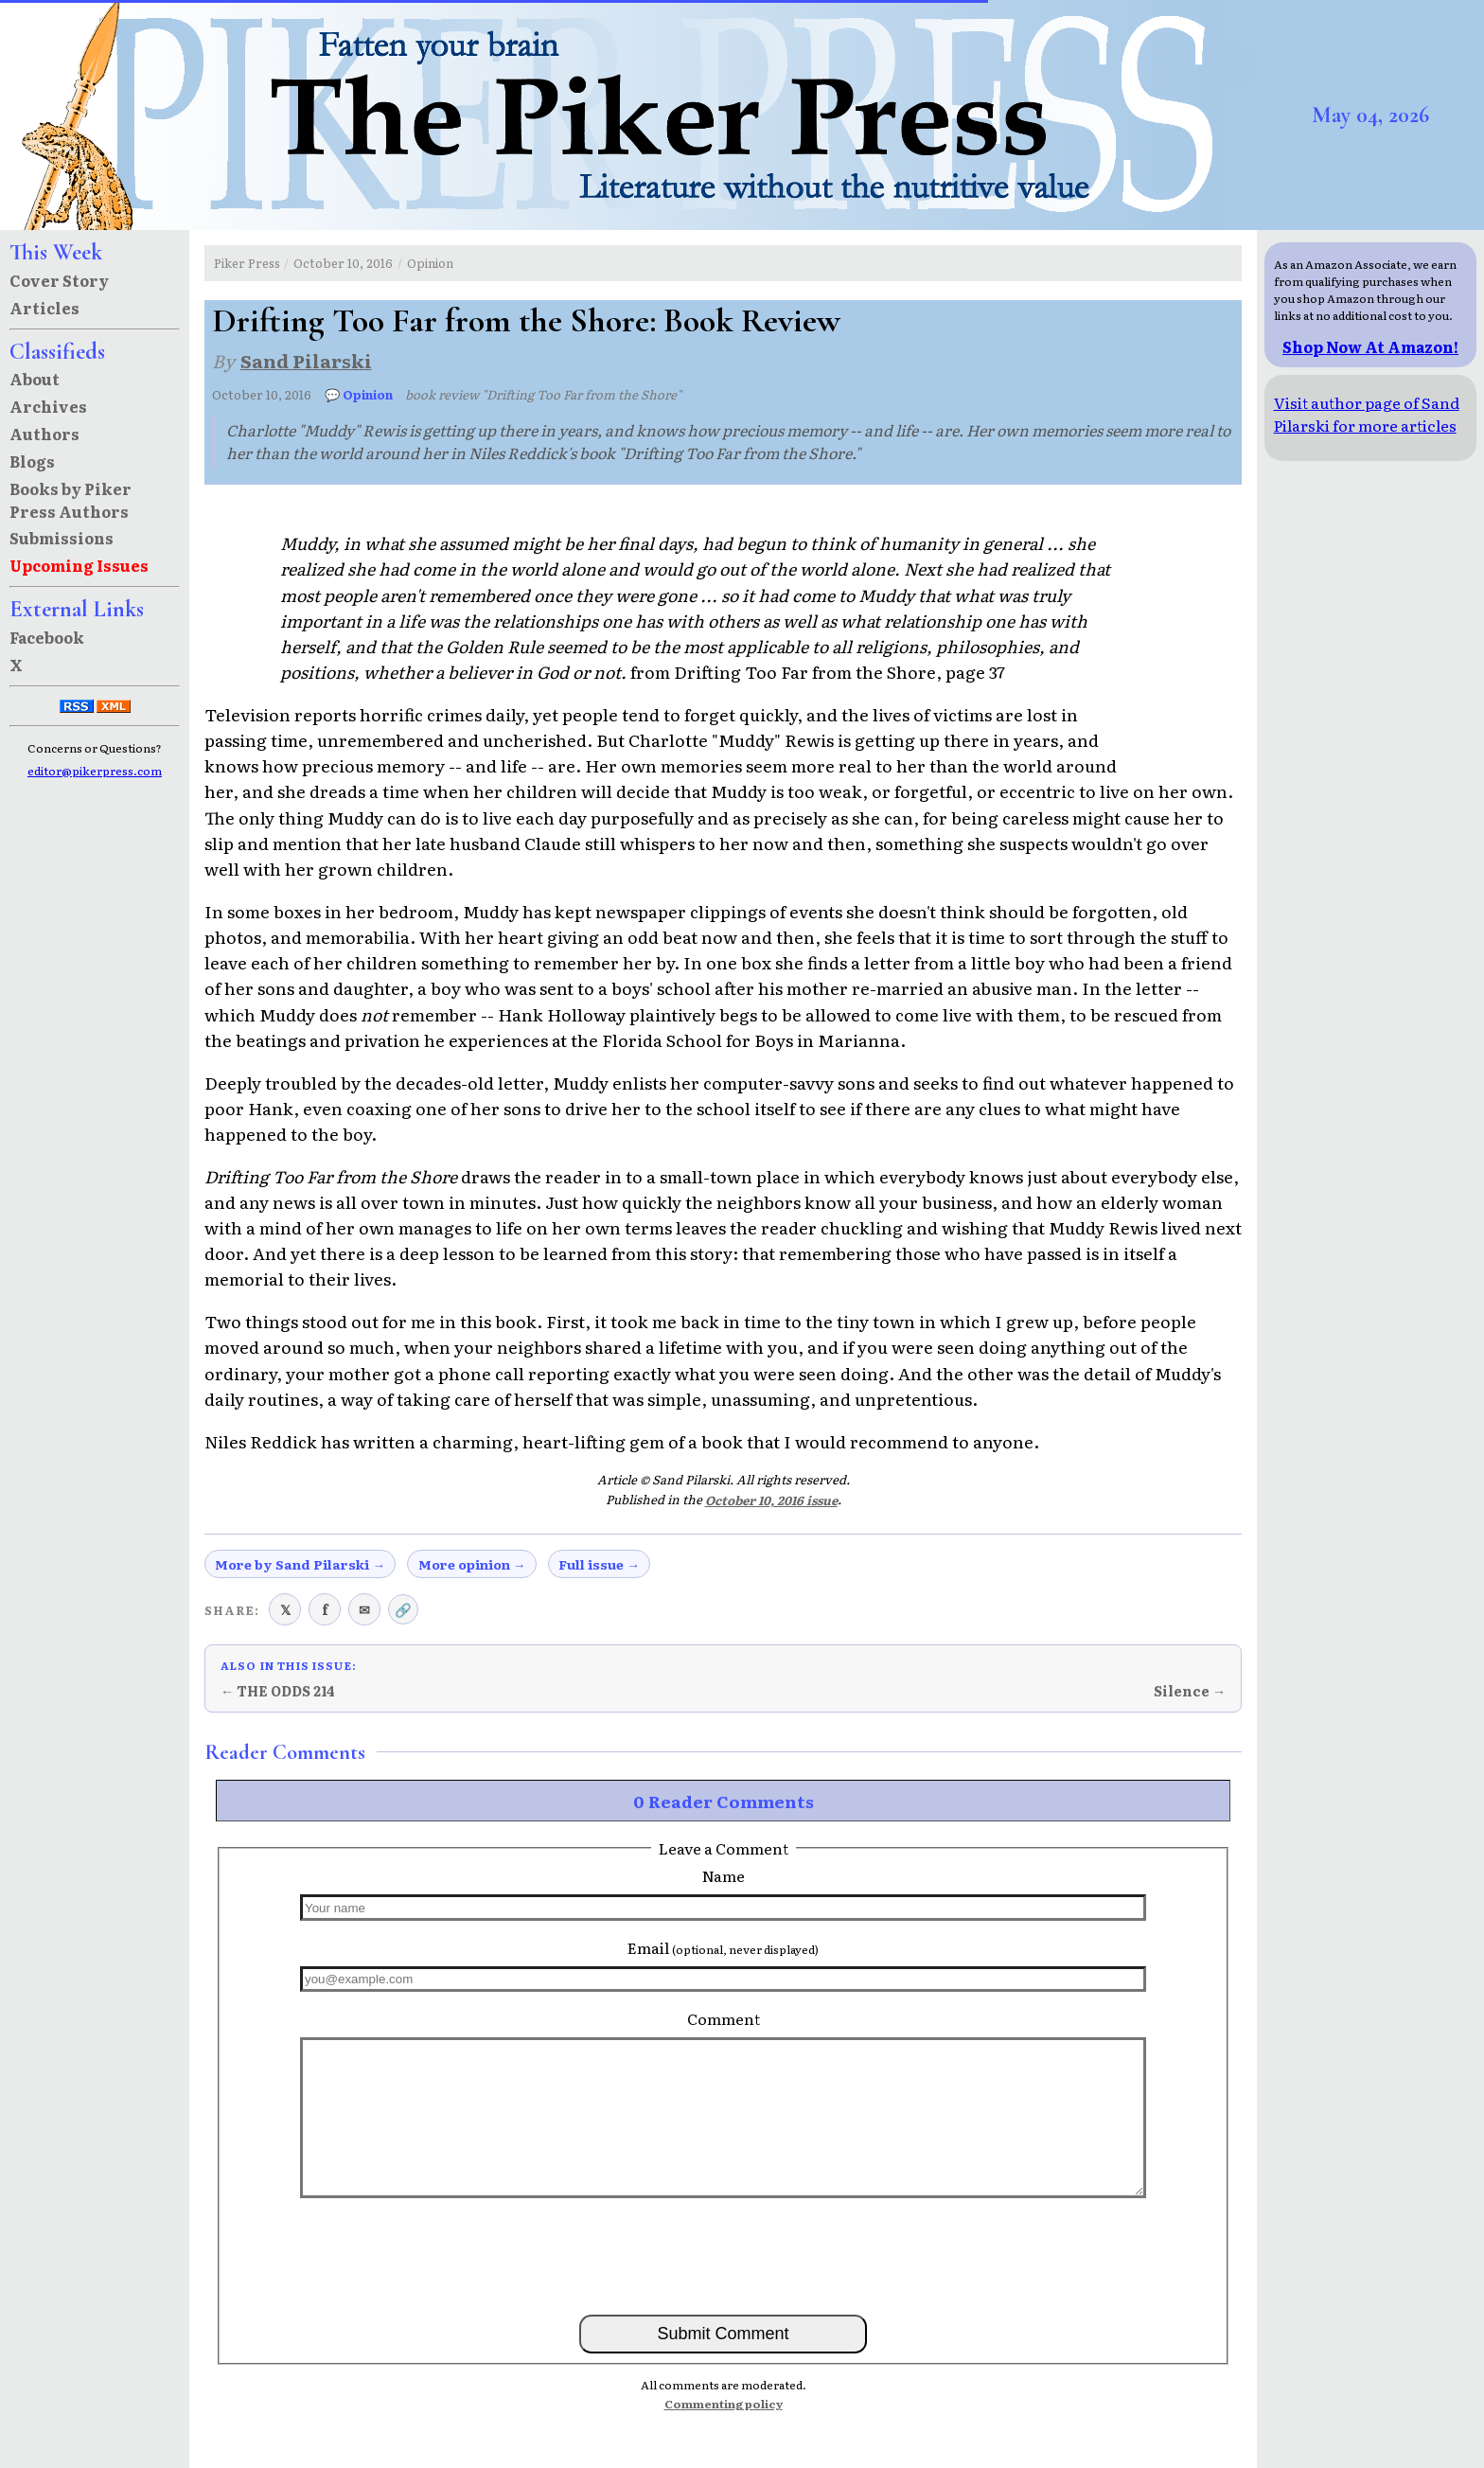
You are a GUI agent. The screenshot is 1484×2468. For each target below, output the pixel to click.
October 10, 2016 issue (771, 1500)
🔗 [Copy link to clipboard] (403, 1609)
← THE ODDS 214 (278, 1690)
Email (723, 1947)
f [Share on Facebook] (325, 1609)
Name (723, 1875)
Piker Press (247, 263)
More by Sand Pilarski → (300, 1563)
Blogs (32, 461)
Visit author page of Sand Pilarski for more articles (1366, 413)
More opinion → (472, 1563)
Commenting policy (723, 2403)
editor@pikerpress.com (94, 770)
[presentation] (723, 2255)
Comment (723, 2018)
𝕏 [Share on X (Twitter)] (285, 1609)
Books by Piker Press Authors (70, 500)
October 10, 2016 (343, 263)
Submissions (61, 537)
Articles (44, 307)
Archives (48, 406)
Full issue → (599, 1563)
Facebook (46, 637)
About (34, 378)
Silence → (1190, 1690)
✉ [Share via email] (364, 1609)
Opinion (430, 263)
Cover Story (59, 280)
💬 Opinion (359, 394)
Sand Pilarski (306, 360)
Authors (44, 433)
